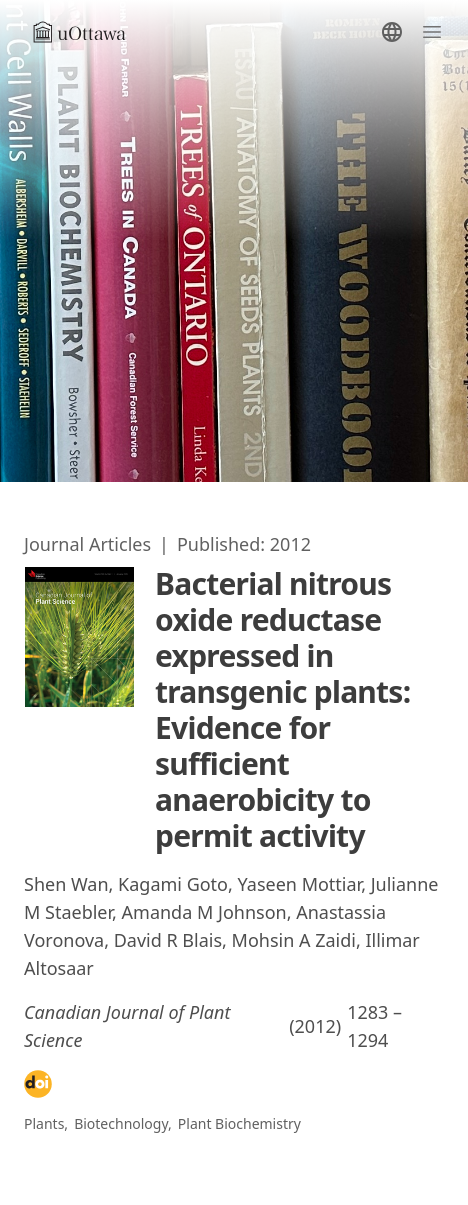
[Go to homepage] (88, 32)
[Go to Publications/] (87, 544)
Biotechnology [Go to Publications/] (121, 1123)
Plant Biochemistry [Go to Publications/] (239, 1123)
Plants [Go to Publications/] (44, 1123)
